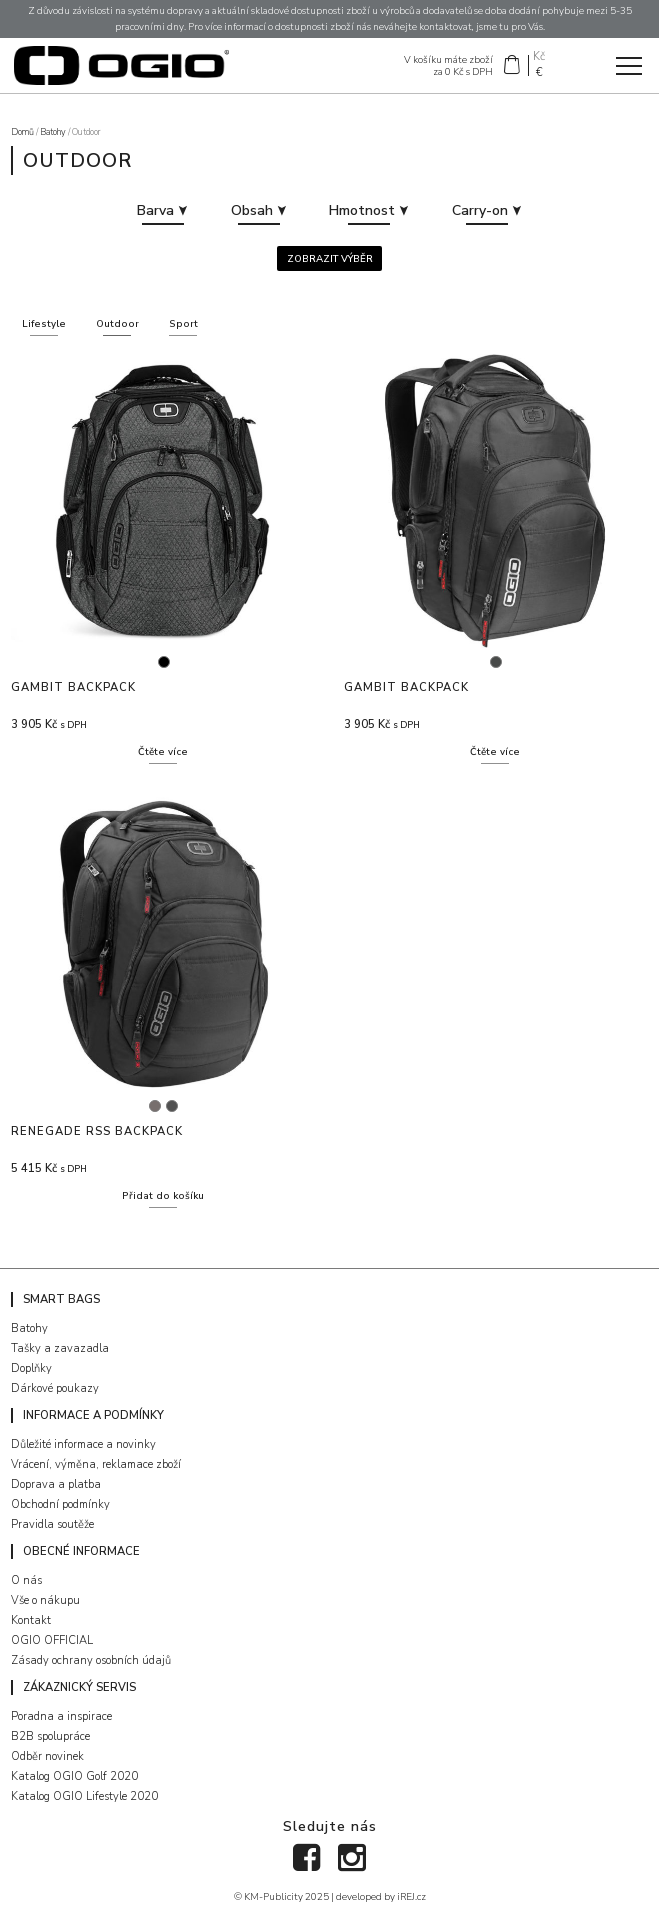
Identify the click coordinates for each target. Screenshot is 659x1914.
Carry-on (487, 210)
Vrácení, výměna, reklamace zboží (96, 1464)
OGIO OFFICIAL (52, 1640)
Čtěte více (163, 751)
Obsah (259, 210)
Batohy (53, 132)
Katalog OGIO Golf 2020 (74, 1776)
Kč (539, 57)
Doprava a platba (56, 1484)
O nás (26, 1580)
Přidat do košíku (163, 1195)
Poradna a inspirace (61, 1716)
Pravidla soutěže (52, 1524)
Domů (22, 132)
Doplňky (31, 1368)
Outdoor (117, 323)
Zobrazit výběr (330, 258)
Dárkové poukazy (55, 1388)
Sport (183, 323)
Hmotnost (369, 210)
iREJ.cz (411, 1896)
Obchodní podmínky (60, 1504)
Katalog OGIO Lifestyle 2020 (84, 1796)
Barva (162, 210)
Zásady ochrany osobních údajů (91, 1660)
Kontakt (31, 1620)
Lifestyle (44, 323)
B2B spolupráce (50, 1736)
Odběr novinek (47, 1756)
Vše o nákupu (45, 1600)
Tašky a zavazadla (60, 1348)
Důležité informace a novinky (83, 1444)
